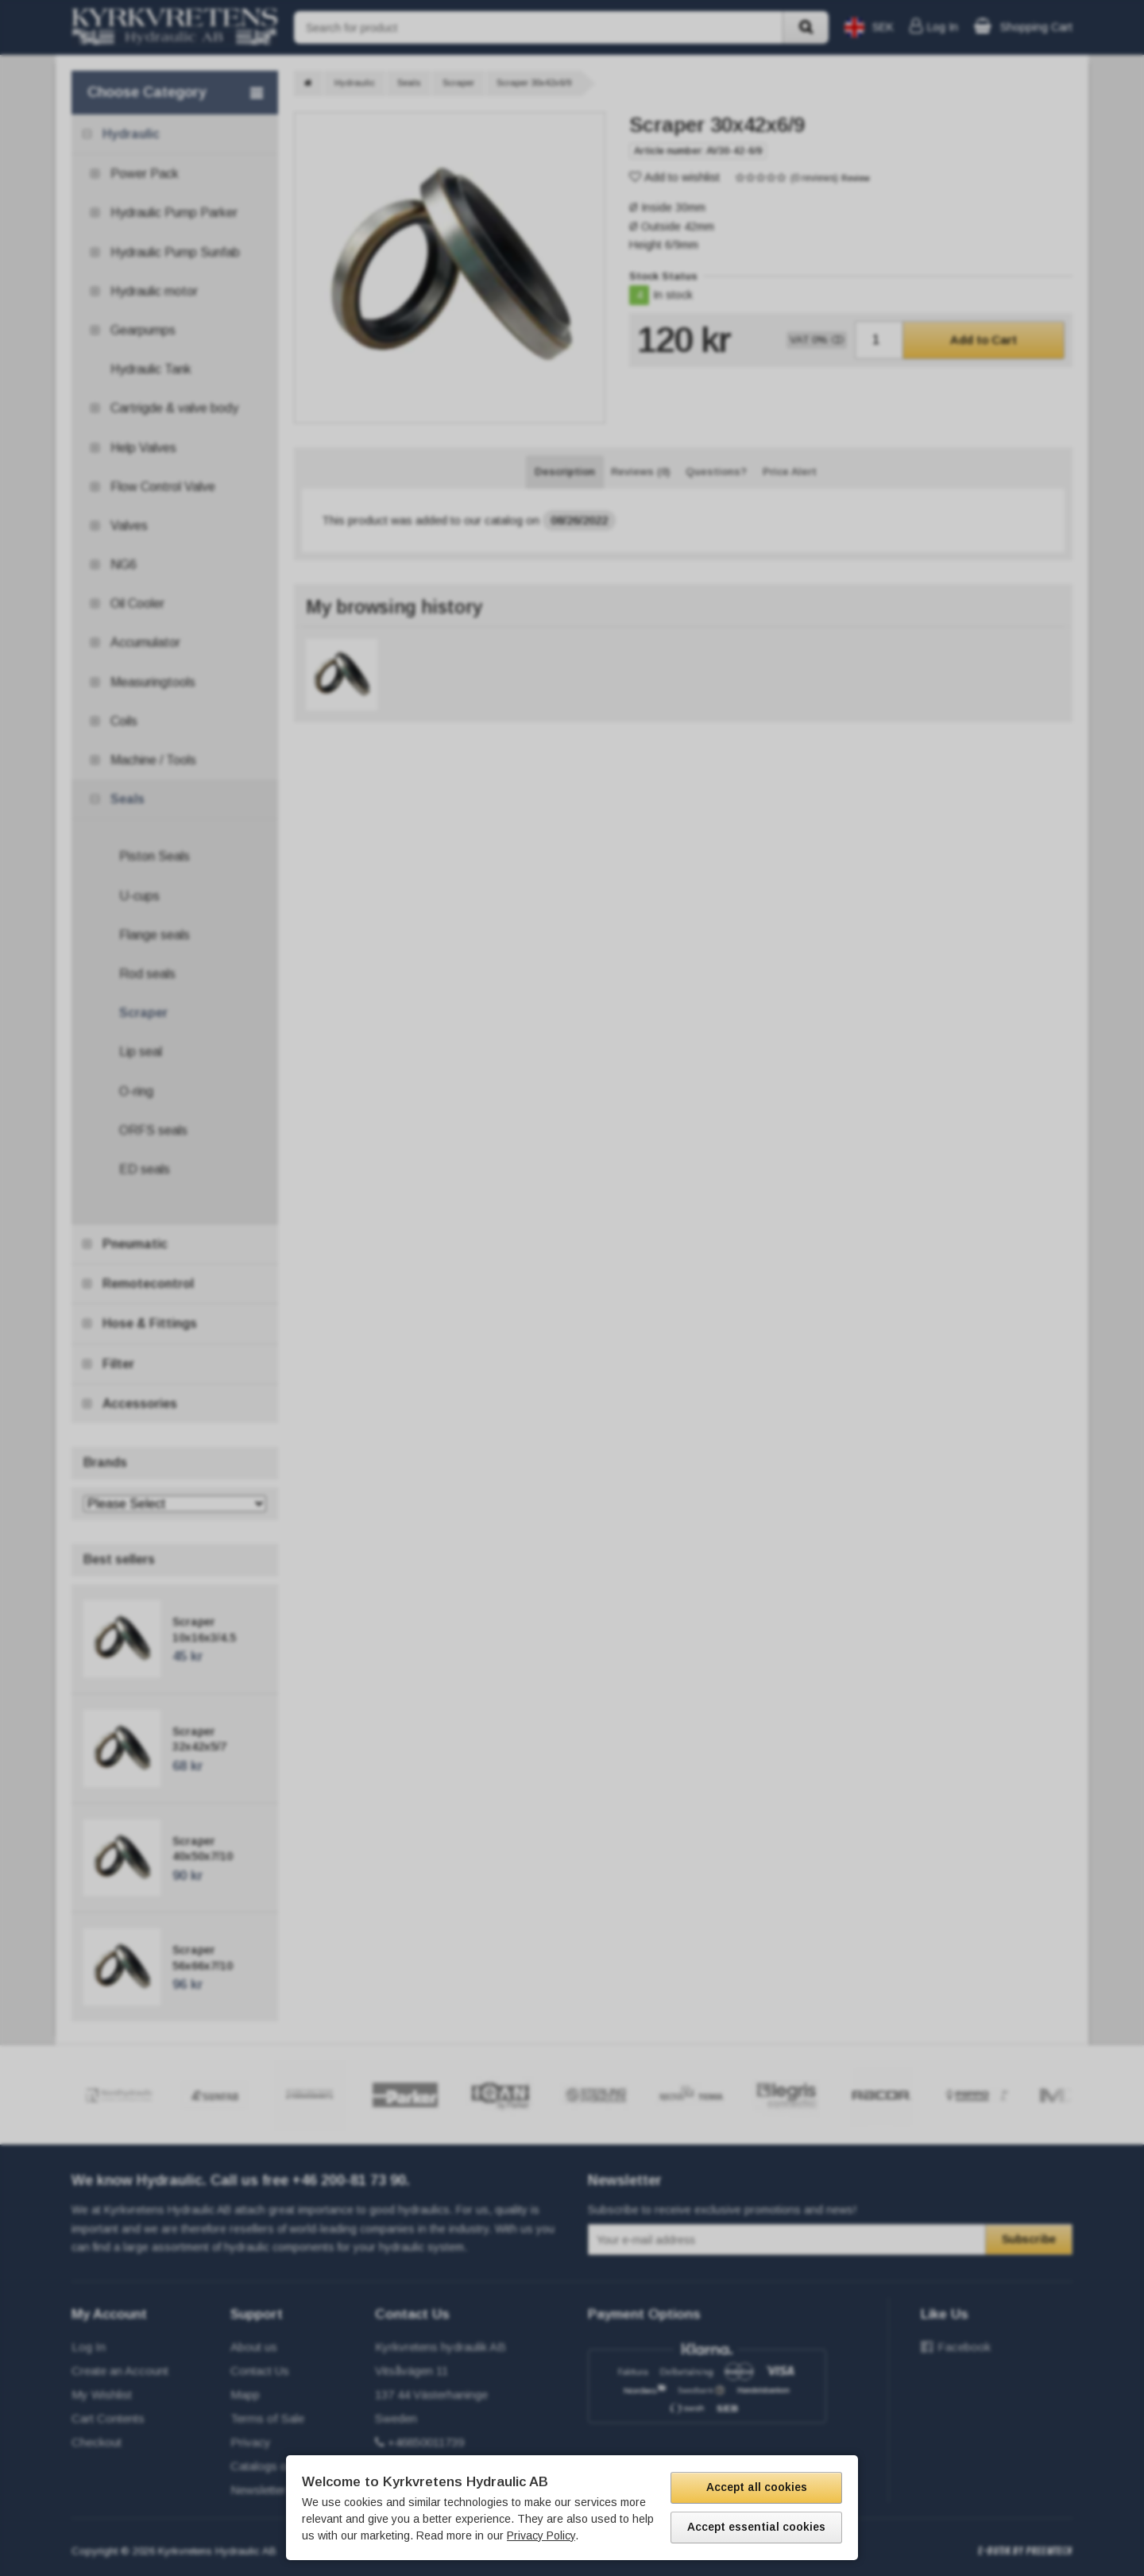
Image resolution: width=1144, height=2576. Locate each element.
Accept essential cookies (756, 2526)
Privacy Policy (541, 2535)
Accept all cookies (756, 2487)
